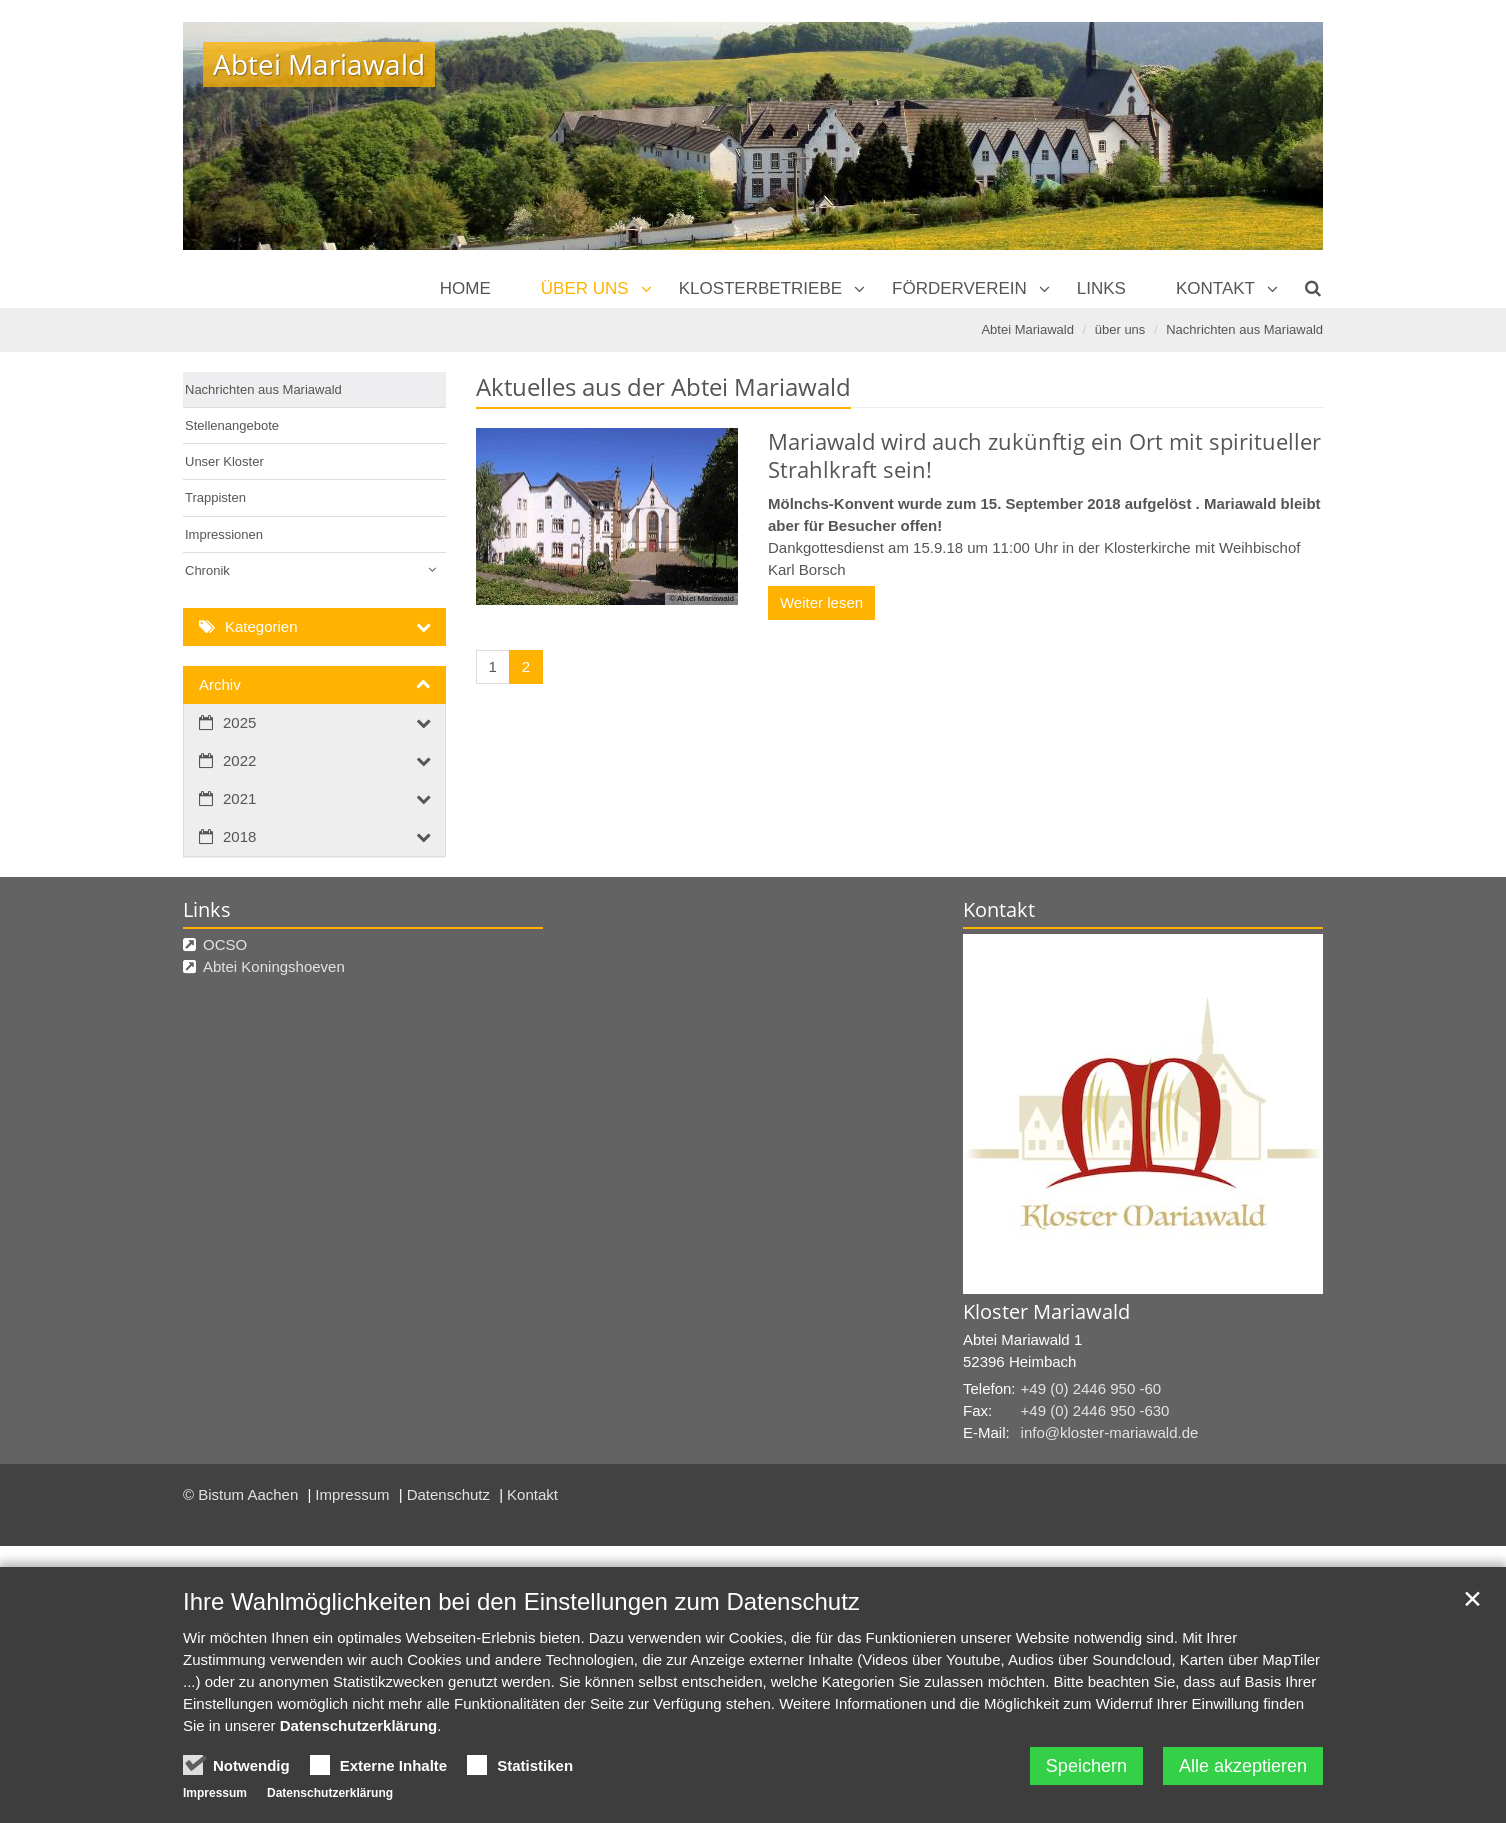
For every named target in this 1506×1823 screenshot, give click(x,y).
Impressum (354, 1494)
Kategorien (261, 626)
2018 (239, 836)
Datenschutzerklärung (359, 1725)
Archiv (220, 684)
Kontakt (1215, 288)
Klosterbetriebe (760, 288)
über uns (585, 288)
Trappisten (215, 497)
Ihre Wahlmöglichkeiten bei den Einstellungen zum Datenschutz (521, 1601)
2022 (239, 760)
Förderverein (959, 288)
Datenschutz (451, 1494)
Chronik (207, 570)
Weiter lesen (821, 602)
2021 (239, 798)
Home (465, 288)
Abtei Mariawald (1027, 329)
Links (1101, 288)
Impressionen (224, 534)
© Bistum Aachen (242, 1494)
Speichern (1086, 1766)
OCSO (225, 944)
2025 (239, 722)
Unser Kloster (224, 461)
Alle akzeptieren (1243, 1766)
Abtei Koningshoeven (274, 966)
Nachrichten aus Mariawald (1244, 329)
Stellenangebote (232, 425)
